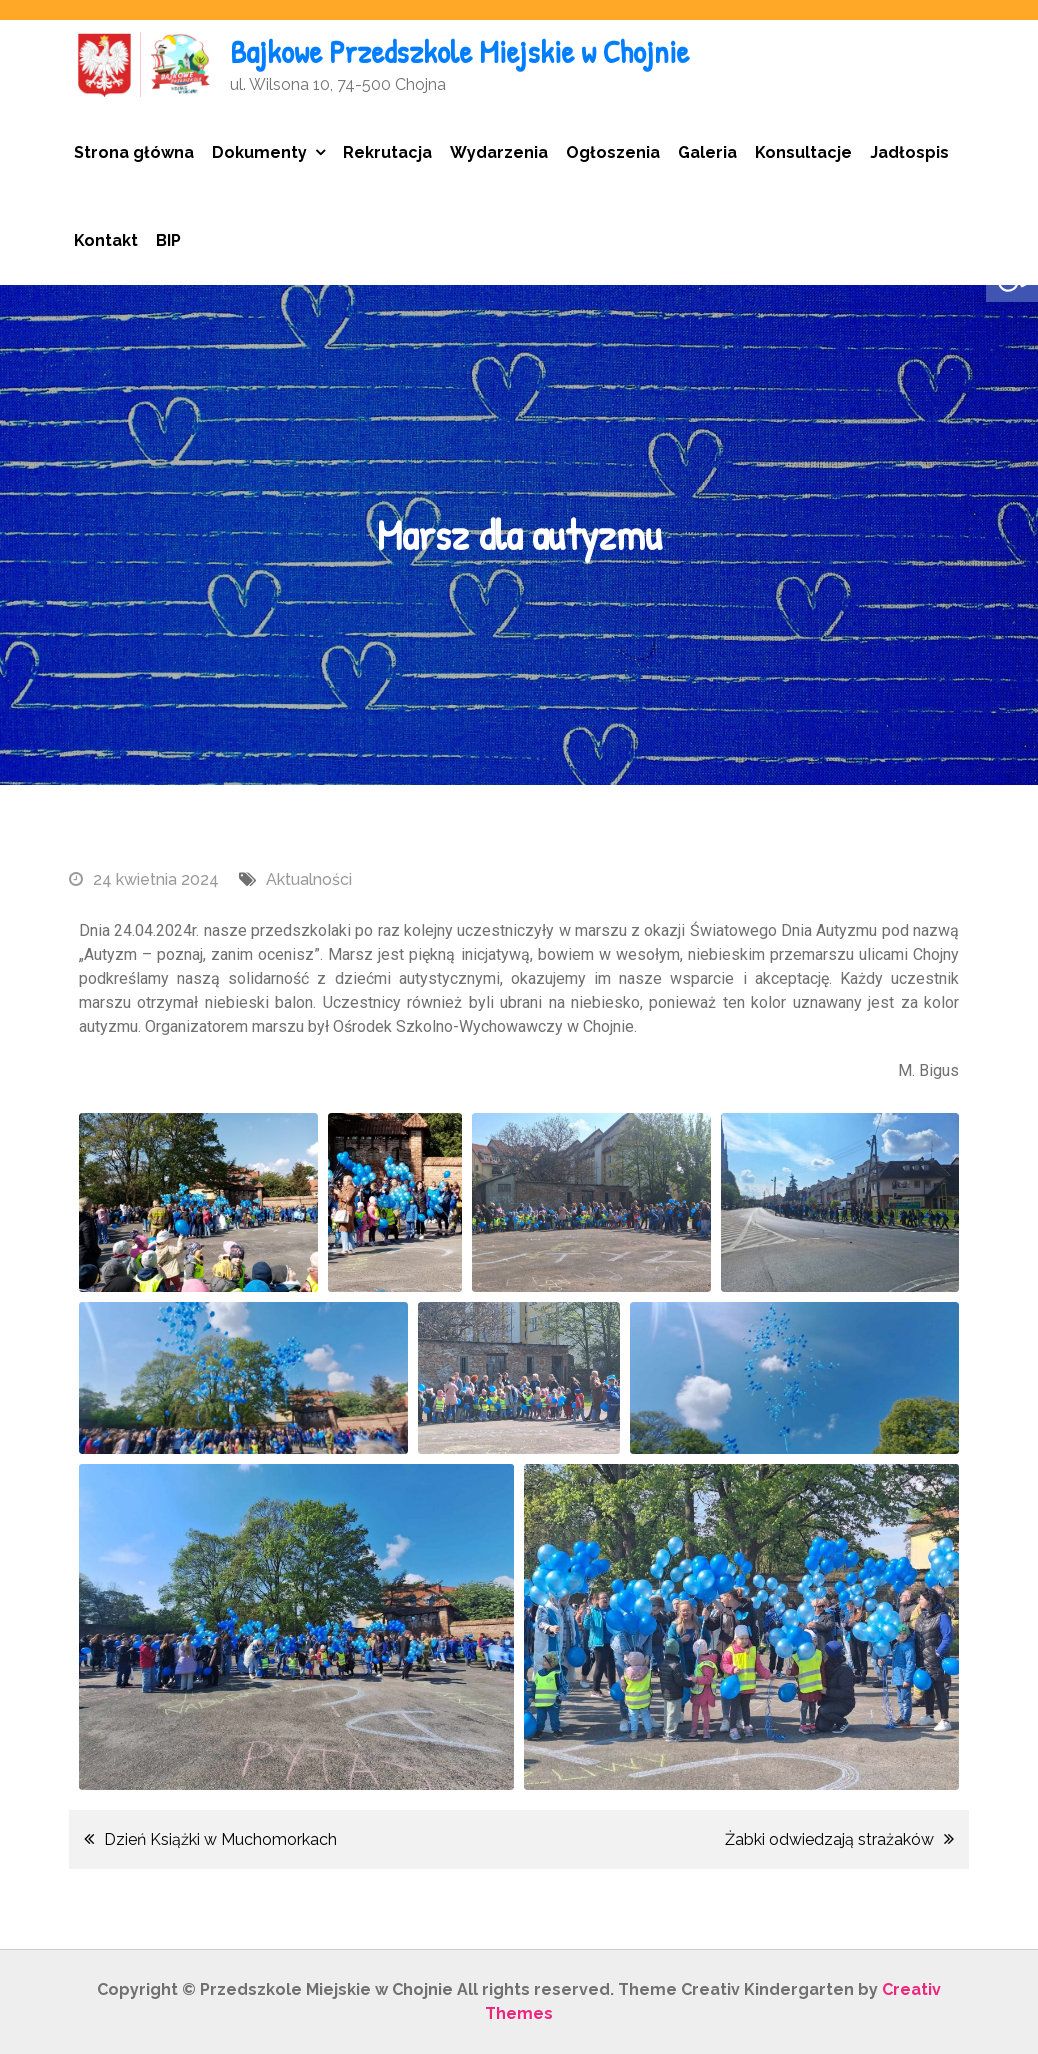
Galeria (707, 152)
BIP (168, 240)
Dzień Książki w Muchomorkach (220, 1839)
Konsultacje (803, 152)
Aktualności (309, 879)
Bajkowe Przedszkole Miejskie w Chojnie (459, 51)
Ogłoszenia (613, 152)
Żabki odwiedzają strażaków (829, 1839)
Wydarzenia (499, 152)
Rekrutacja (387, 152)
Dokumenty (259, 152)
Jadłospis (909, 152)
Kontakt (106, 240)
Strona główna (134, 152)
